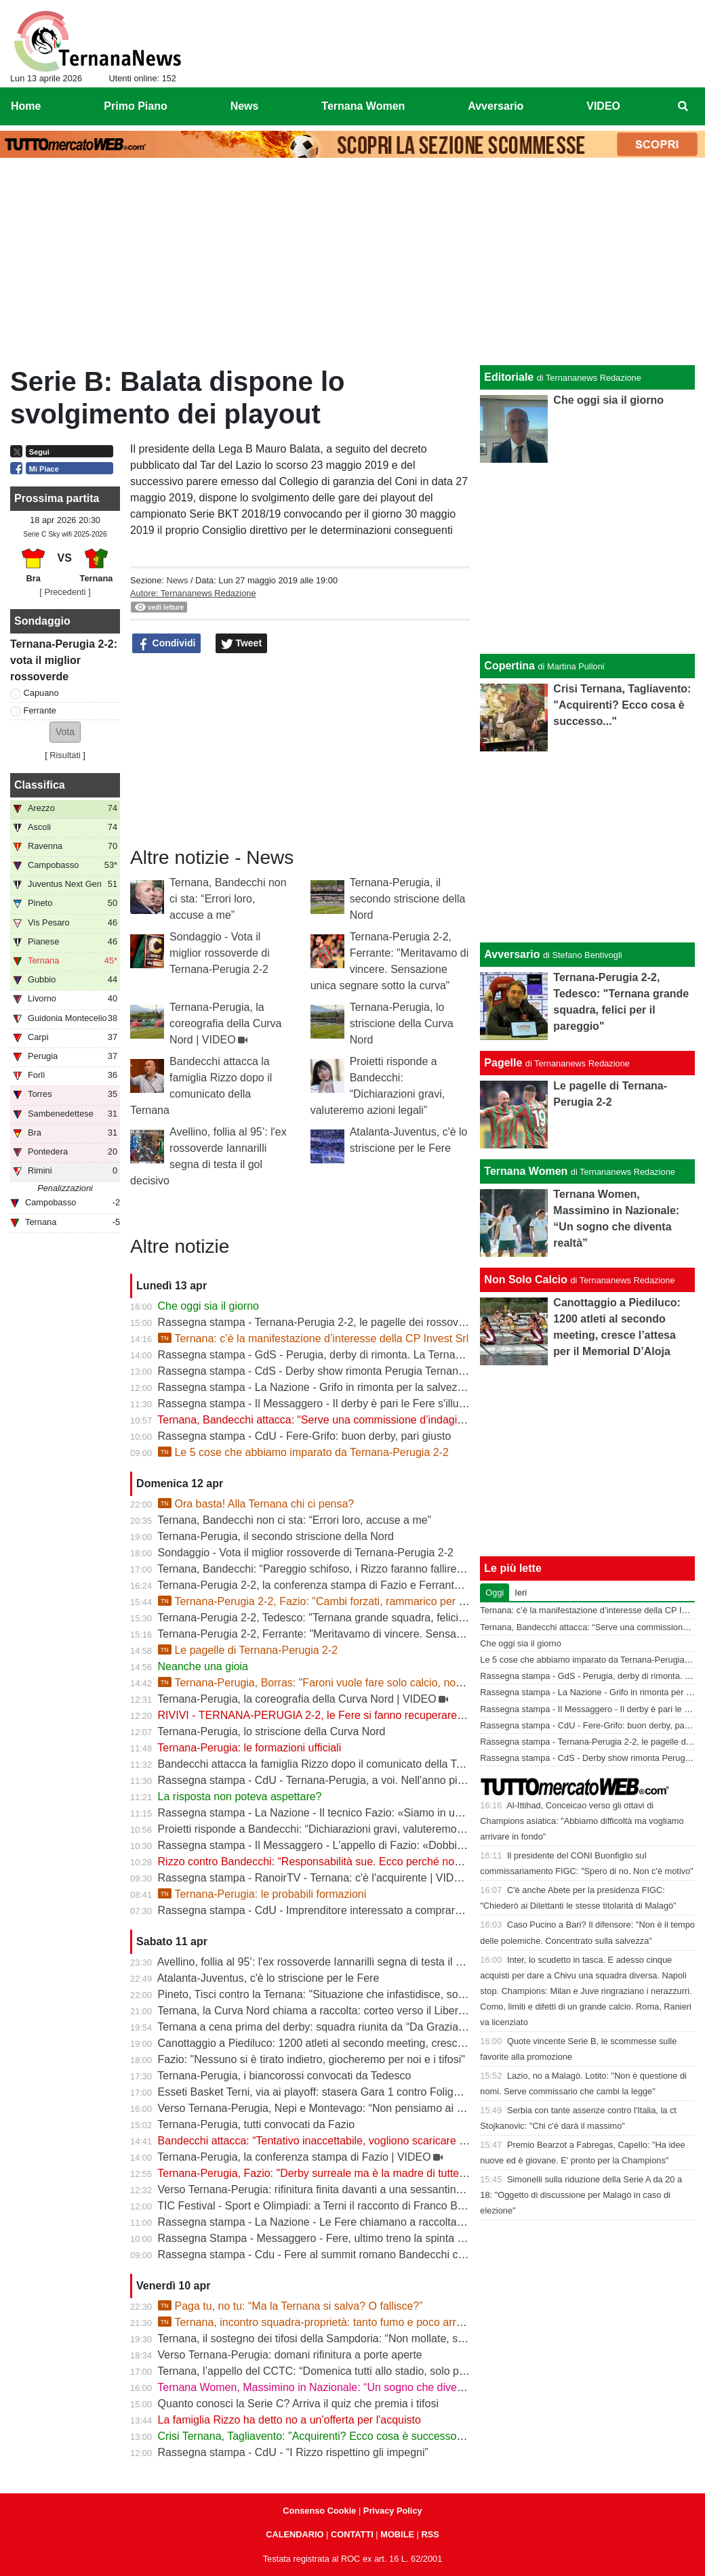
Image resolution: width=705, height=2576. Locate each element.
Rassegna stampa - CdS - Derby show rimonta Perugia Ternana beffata (329, 1371)
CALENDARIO (294, 2534)
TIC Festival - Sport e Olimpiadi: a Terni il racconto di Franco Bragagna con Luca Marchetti (374, 2205)
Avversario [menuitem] (495, 106)
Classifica (39, 785)
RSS (430, 2534)
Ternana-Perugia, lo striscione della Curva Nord (402, 1023)
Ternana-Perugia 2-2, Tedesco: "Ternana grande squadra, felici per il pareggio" (345, 1617)
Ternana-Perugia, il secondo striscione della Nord (408, 899)
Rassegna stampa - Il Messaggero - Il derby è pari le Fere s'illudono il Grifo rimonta (357, 1403)
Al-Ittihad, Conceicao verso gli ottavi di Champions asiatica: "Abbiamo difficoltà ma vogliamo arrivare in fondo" (581, 1821)
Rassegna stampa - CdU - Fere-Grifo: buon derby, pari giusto (304, 1436)
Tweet (241, 644)
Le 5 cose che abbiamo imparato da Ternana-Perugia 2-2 (303, 1452)
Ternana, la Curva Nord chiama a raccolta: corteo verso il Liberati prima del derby (352, 2010)
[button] (65, 732)
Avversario (512, 954)
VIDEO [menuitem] (603, 106)
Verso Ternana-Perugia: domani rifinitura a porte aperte (290, 2355)
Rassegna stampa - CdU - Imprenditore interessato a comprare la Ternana (336, 1910)
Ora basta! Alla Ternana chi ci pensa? (256, 1504)
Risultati (65, 755)
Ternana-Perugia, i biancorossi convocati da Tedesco (284, 2075)
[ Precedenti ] (64, 592)
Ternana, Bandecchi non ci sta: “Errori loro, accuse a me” (228, 899)
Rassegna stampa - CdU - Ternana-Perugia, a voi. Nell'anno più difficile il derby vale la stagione (387, 1780)
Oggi (494, 1592)
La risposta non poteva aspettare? (240, 1796)
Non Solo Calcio (525, 1279)
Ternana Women (525, 1171)
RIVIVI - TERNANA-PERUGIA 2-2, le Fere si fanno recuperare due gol (327, 1715)
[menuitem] (683, 106)
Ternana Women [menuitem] (363, 106)
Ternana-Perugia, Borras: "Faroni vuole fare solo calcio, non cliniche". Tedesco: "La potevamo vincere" (412, 1682)
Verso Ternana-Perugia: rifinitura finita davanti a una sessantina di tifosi (328, 2189)
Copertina (509, 665)
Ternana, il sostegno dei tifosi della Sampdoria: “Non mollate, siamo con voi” (339, 2338)
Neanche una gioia (203, 1666)
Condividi (167, 644)
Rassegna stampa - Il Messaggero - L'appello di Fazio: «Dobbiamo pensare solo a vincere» (377, 1845)
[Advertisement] (352, 265)
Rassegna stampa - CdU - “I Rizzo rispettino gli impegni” (293, 2452)
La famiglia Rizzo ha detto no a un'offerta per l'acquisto (289, 2420)
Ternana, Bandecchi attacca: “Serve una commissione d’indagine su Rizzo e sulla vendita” (373, 1420)
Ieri (521, 1592)
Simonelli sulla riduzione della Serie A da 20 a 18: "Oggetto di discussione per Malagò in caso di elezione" (581, 2195)
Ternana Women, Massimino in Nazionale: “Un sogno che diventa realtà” (331, 2387)
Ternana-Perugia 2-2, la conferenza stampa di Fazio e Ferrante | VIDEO (329, 1585)
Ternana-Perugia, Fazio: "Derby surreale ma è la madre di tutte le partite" (332, 2173)
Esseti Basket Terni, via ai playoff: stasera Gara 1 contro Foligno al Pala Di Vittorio (355, 2092)
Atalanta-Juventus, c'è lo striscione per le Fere (268, 1978)
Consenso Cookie (319, 2511)
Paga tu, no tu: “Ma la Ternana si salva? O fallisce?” (290, 2306)
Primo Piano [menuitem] (135, 106)
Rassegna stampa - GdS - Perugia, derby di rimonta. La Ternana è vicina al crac (350, 1354)
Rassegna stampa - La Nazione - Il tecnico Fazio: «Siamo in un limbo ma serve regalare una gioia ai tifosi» (414, 1813)
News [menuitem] (244, 106)
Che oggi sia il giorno (208, 1306)
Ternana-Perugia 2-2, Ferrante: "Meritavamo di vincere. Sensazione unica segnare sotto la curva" (390, 1634)
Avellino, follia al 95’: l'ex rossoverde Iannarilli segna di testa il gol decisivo (334, 1962)
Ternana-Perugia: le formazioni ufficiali (249, 1747)
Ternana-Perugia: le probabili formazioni (262, 1894)
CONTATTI (352, 2534)
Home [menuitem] (26, 106)
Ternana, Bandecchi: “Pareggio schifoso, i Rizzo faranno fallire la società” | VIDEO (354, 1569)
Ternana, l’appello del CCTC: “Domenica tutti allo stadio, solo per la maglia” (338, 2371)
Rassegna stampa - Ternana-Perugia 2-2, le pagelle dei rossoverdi (317, 1322)
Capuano (41, 693)
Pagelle (503, 1062)
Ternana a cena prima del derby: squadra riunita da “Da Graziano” (315, 2027)
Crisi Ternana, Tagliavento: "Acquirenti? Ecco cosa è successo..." (314, 2436)
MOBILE (397, 2534)
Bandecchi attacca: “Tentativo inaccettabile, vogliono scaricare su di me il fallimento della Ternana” (393, 2140)
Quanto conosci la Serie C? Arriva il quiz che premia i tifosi (298, 2403)
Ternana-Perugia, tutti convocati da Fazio (256, 2124)
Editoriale (508, 377)
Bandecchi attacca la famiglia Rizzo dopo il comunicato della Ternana (324, 1764)
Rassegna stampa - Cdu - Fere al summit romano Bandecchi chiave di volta (339, 2254)
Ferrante (40, 710)
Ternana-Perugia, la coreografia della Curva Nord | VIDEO (225, 1023)
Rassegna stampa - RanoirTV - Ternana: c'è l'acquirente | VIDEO (314, 1878)
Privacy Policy (392, 2511)
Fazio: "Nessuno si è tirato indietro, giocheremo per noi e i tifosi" (311, 2059)
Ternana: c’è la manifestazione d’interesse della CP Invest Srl (313, 1338)
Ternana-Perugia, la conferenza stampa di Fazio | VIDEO (293, 2157)
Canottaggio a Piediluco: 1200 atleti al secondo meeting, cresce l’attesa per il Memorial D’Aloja (385, 2043)
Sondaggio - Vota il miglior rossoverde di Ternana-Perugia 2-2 (219, 953)
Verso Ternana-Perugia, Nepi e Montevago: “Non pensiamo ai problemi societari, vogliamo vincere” (395, 2108)
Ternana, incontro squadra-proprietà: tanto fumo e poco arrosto (317, 2322)
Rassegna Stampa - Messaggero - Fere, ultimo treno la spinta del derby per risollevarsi (366, 2238)
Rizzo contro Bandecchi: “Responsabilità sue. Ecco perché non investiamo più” (347, 1861)
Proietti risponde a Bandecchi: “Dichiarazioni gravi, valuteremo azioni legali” (339, 1829)
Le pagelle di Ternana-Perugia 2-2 (248, 1650)
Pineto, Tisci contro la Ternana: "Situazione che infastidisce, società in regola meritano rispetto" (385, 1994)
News (177, 580)
